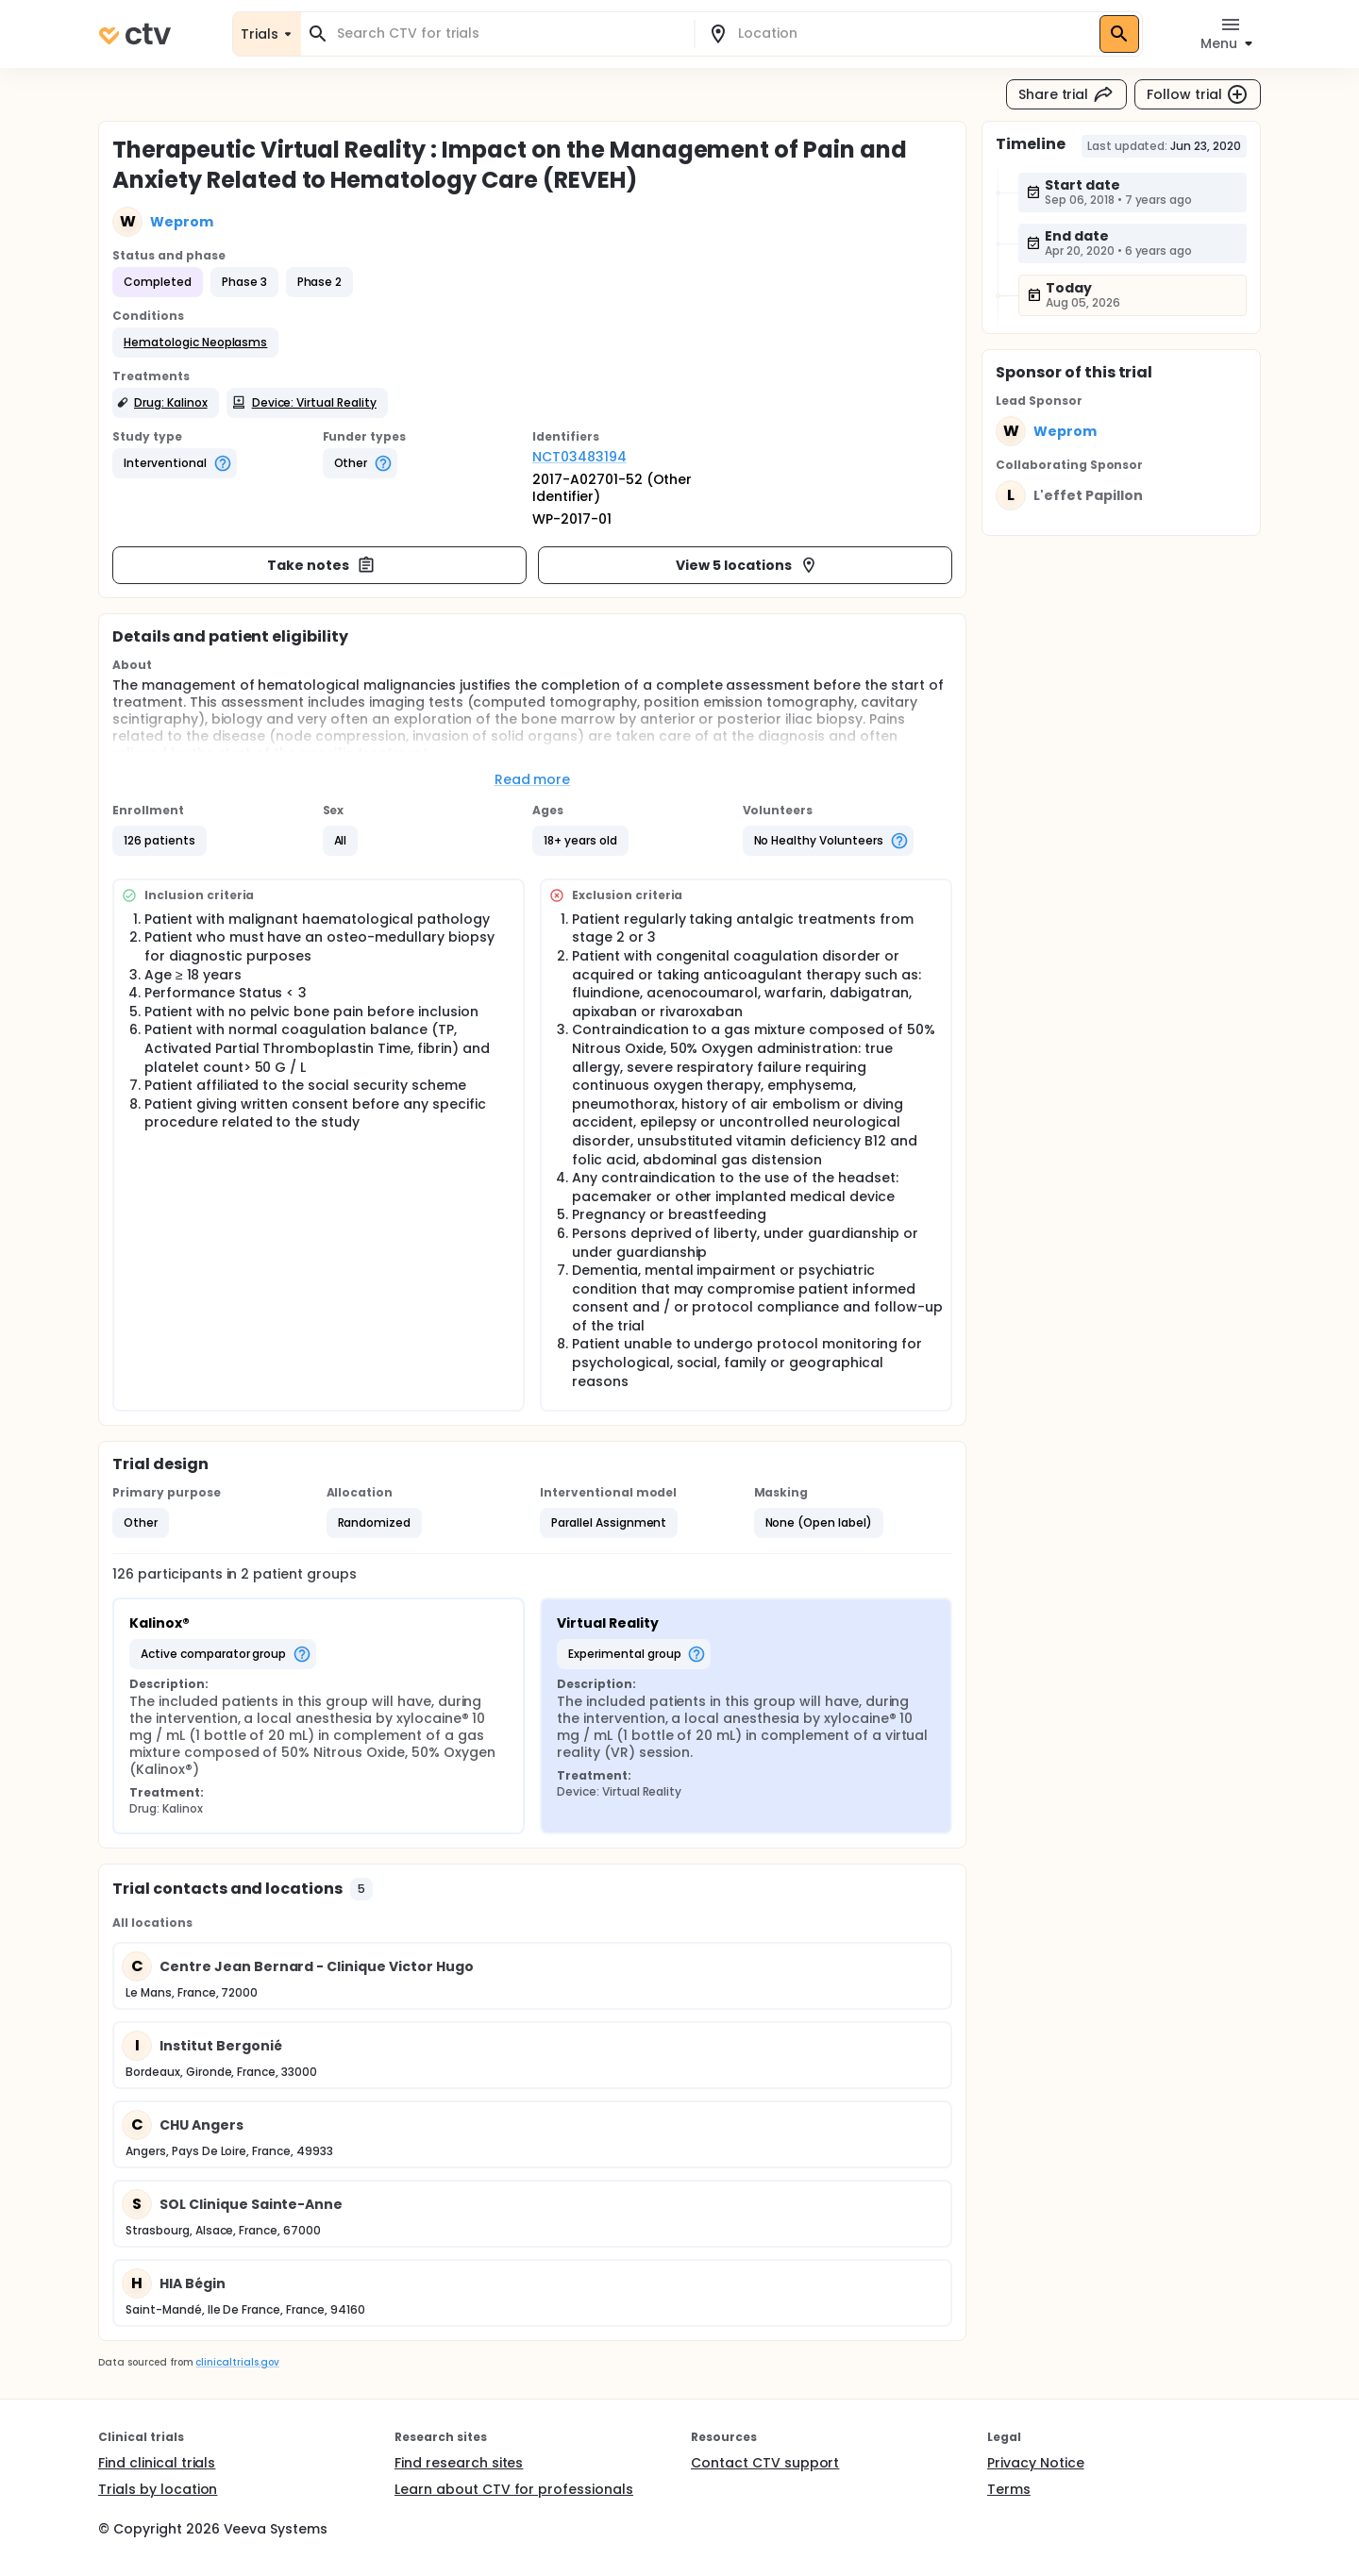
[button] (195, 342)
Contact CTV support (765, 2462)
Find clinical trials (156, 2462)
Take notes (321, 565)
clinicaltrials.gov (236, 2362)
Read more (533, 779)
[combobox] (508, 33)
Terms (1009, 2489)
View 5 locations (747, 565)
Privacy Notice (1035, 2462)
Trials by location (157, 2489)
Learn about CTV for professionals (513, 2489)
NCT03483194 (579, 456)
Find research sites (458, 2462)
